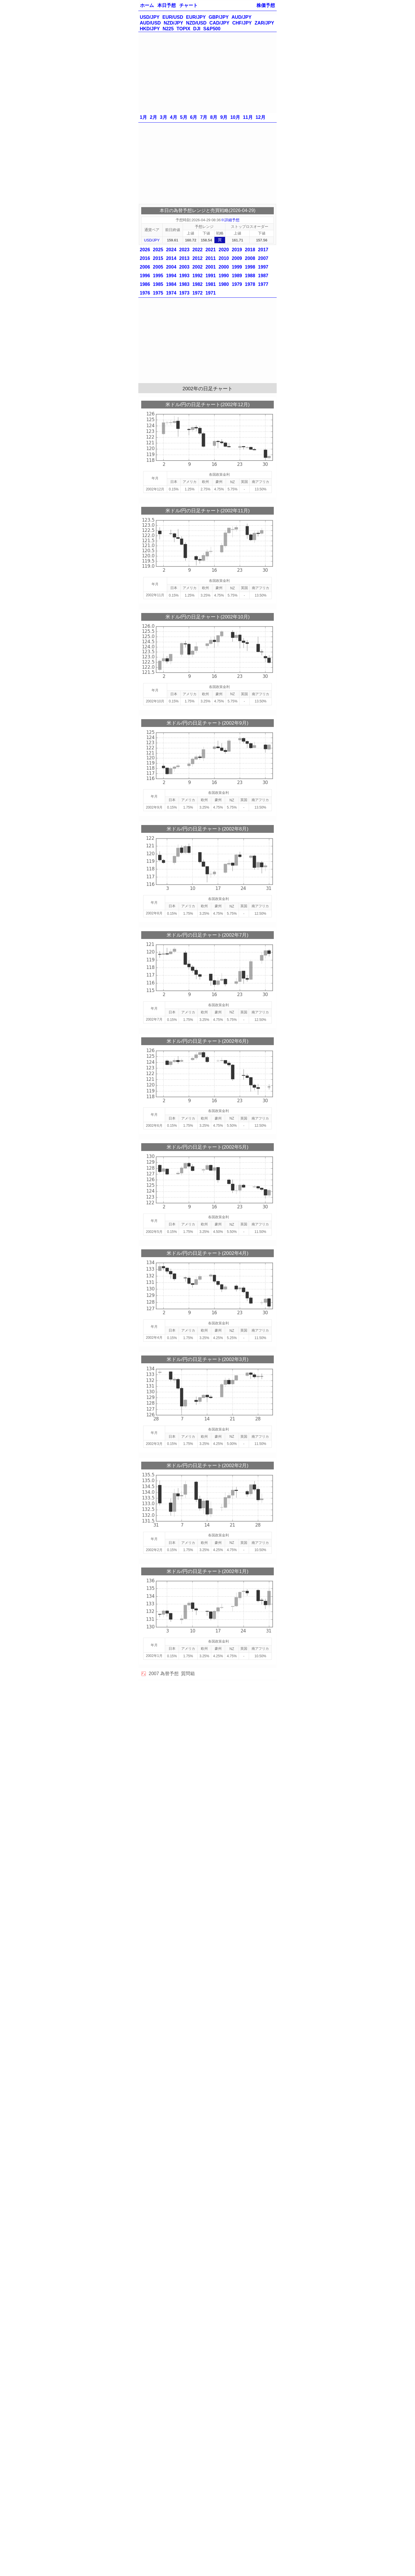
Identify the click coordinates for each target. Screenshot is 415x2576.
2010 (224, 258)
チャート (188, 5)
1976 (145, 292)
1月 (143, 117)
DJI (196, 28)
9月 (223, 117)
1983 (184, 284)
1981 (210, 284)
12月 (260, 117)
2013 (184, 258)
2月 (153, 117)
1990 (224, 275)
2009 (237, 258)
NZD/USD (196, 22)
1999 (237, 267)
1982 (197, 284)
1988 (250, 275)
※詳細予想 (230, 220)
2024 (171, 249)
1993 (184, 275)
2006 (145, 267)
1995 (158, 275)
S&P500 (211, 28)
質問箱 (188, 1673)
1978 (250, 284)
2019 (237, 249)
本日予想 (166, 5)
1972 (197, 292)
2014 (171, 258)
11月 (248, 117)
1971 (210, 292)
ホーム (147, 5)
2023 (184, 249)
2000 (224, 267)
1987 (263, 275)
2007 (263, 258)
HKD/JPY (150, 28)
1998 (250, 267)
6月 (193, 117)
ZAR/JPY (264, 22)
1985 (158, 284)
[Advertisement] (207, 72)
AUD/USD (150, 22)
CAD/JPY (219, 22)
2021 (210, 249)
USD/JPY (149, 17)
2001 (210, 267)
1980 (224, 284)
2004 (171, 267)
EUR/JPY (195, 17)
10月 (235, 117)
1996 (145, 275)
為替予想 (169, 1673)
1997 (263, 267)
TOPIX (183, 28)
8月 (213, 117)
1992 (197, 275)
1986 (145, 284)
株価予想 (265, 5)
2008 (250, 258)
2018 (250, 249)
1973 (184, 292)
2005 (158, 267)
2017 (263, 249)
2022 (197, 249)
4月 (173, 117)
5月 (183, 117)
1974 (171, 292)
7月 (203, 117)
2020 (224, 249)
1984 (171, 284)
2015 (158, 258)
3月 (163, 117)
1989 (237, 275)
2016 (145, 258)
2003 (184, 267)
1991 (210, 275)
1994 (171, 275)
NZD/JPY (173, 22)
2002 (197, 267)
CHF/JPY (242, 22)
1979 (237, 284)
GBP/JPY (219, 17)
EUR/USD (172, 17)
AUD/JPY (241, 17)
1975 (158, 292)
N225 (168, 28)
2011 (210, 258)
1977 (263, 284)
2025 (158, 249)
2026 (145, 249)
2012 (197, 258)
